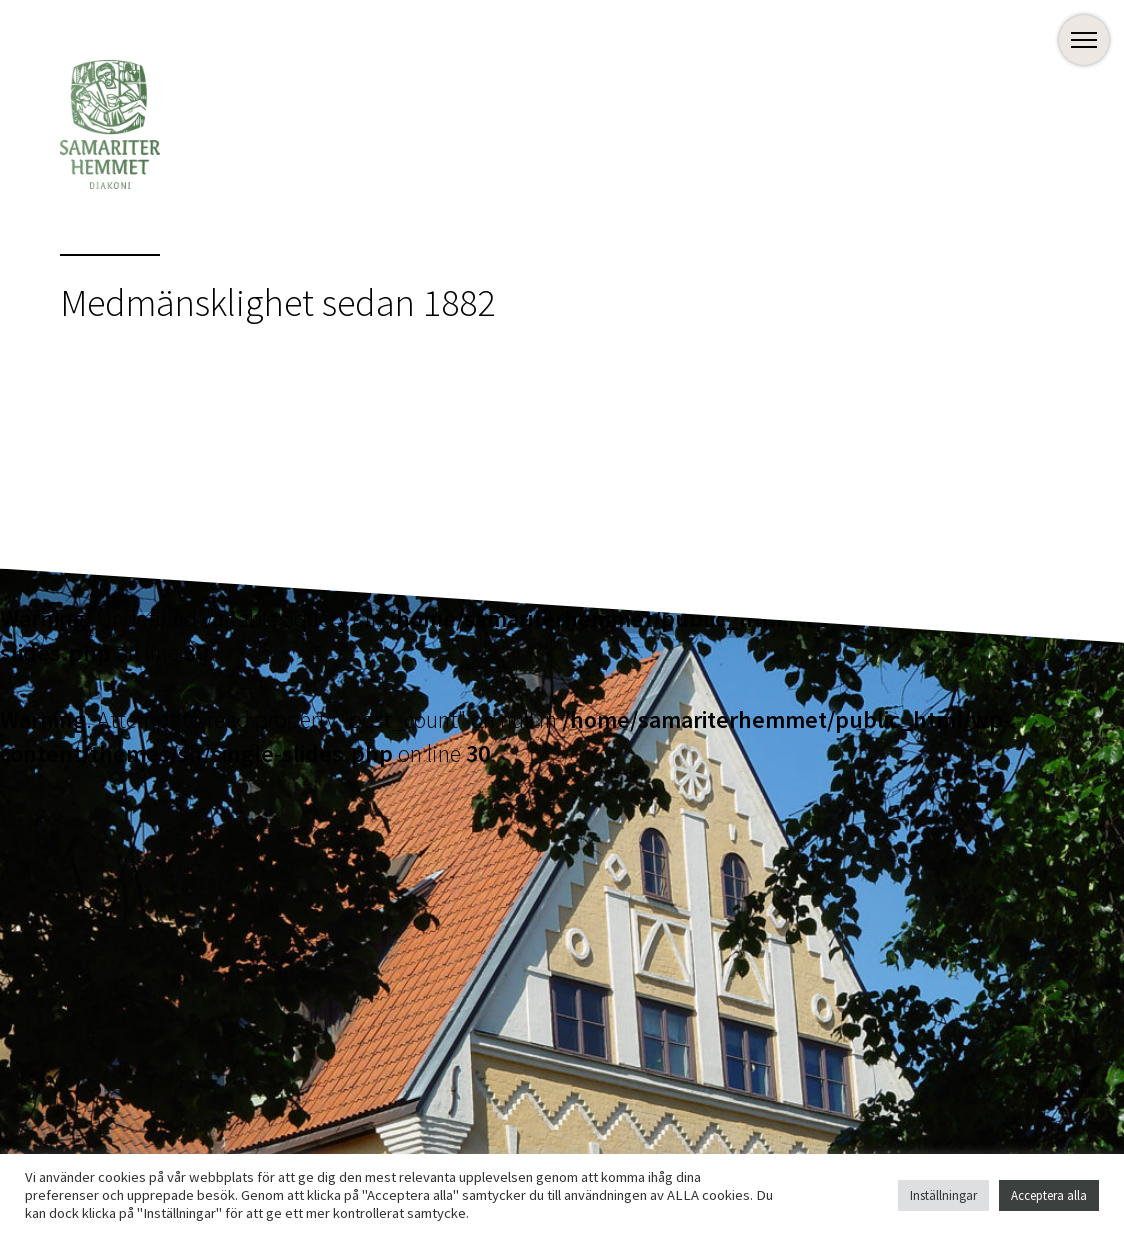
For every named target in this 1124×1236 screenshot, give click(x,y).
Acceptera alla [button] (1049, 1195)
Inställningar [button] (943, 1195)
